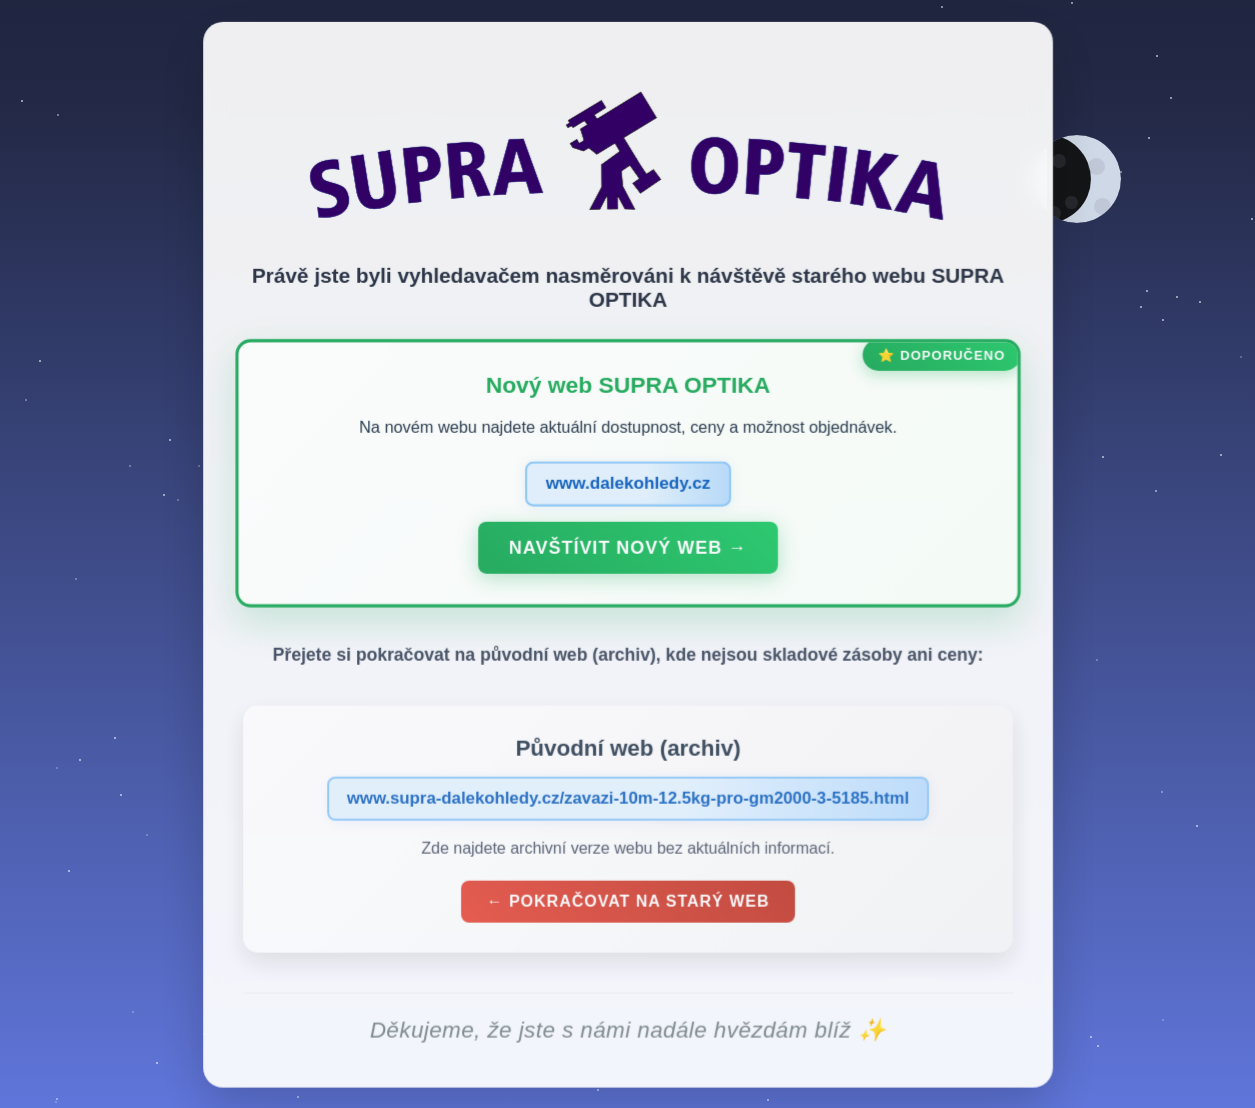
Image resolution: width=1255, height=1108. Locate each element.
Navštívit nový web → (628, 551)
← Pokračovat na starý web (627, 905)
